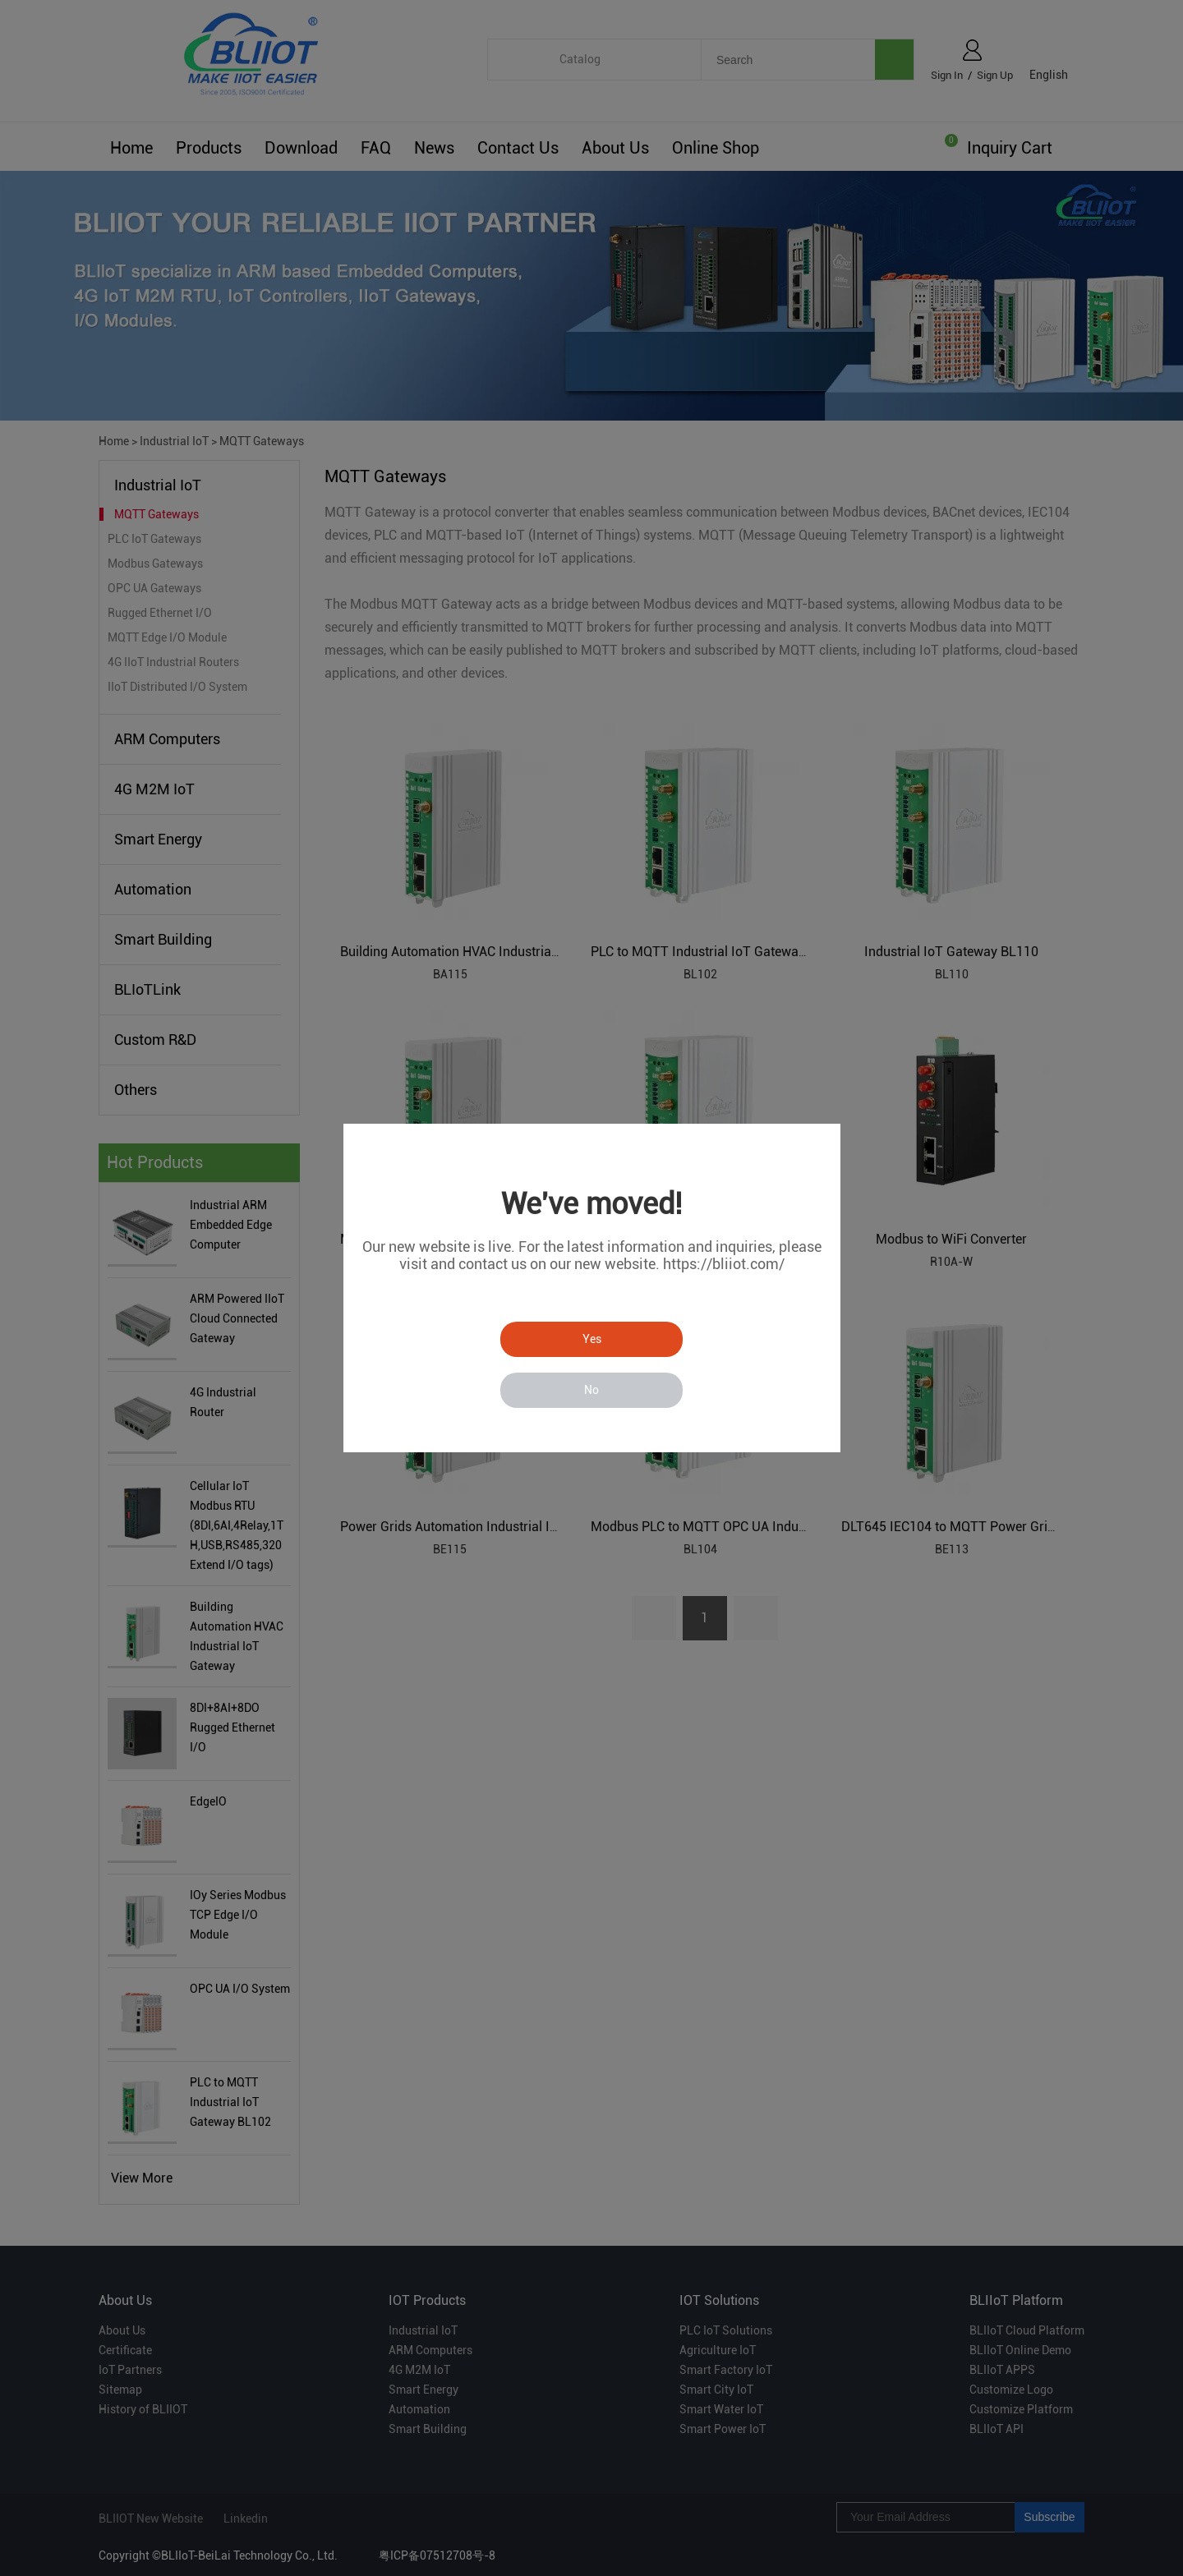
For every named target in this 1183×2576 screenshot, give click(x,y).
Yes (591, 1339)
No (591, 1389)
